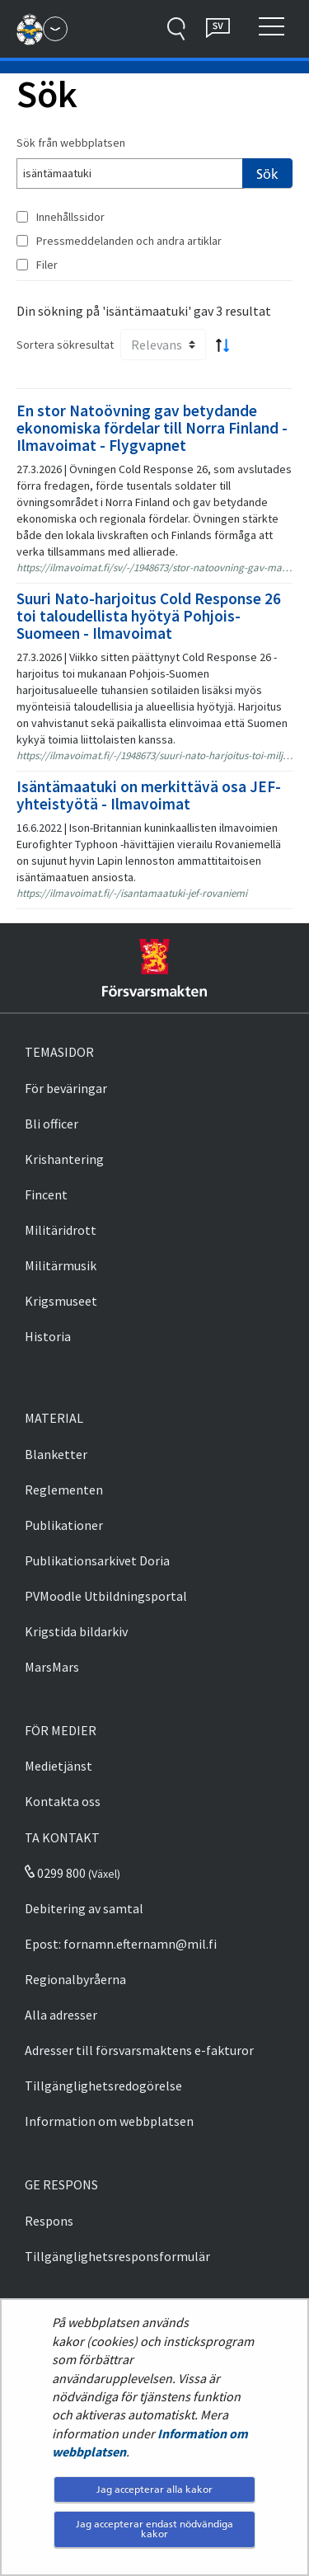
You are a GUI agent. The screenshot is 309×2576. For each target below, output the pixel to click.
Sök (267, 174)
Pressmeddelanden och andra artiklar (129, 240)
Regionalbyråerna (75, 1979)
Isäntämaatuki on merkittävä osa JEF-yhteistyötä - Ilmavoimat (148, 795)
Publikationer (64, 1525)
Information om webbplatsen (109, 2121)
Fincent (46, 1194)
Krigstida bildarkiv (76, 1631)
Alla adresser (61, 2014)
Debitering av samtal (84, 1908)
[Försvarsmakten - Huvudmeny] (55, 28)
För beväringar (66, 1088)
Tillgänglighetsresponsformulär (117, 2256)
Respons (49, 2220)
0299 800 (55, 1873)
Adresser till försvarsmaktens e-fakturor (139, 2050)
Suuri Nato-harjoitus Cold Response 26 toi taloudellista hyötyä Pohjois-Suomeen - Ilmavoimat (148, 616)
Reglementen (64, 1489)
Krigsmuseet (61, 1301)
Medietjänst (58, 1765)
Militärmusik (60, 1265)
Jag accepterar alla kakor (154, 2489)
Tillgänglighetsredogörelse (103, 2085)
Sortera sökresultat (65, 344)
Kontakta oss (63, 1801)
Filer (47, 264)
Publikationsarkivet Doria (97, 1560)
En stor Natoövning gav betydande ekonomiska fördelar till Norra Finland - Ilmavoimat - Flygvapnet (152, 428)
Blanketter (56, 1454)
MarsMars (52, 1667)
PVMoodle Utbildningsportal (106, 1596)
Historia (48, 1336)
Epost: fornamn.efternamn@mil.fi (121, 1944)
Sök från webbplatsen (70, 142)
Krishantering (64, 1159)
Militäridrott (60, 1230)
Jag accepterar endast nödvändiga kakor (154, 2528)
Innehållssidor (70, 216)
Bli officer (51, 1123)
